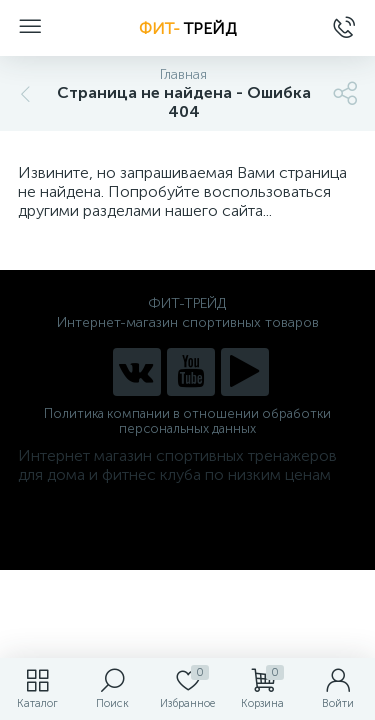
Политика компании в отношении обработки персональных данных (187, 421)
